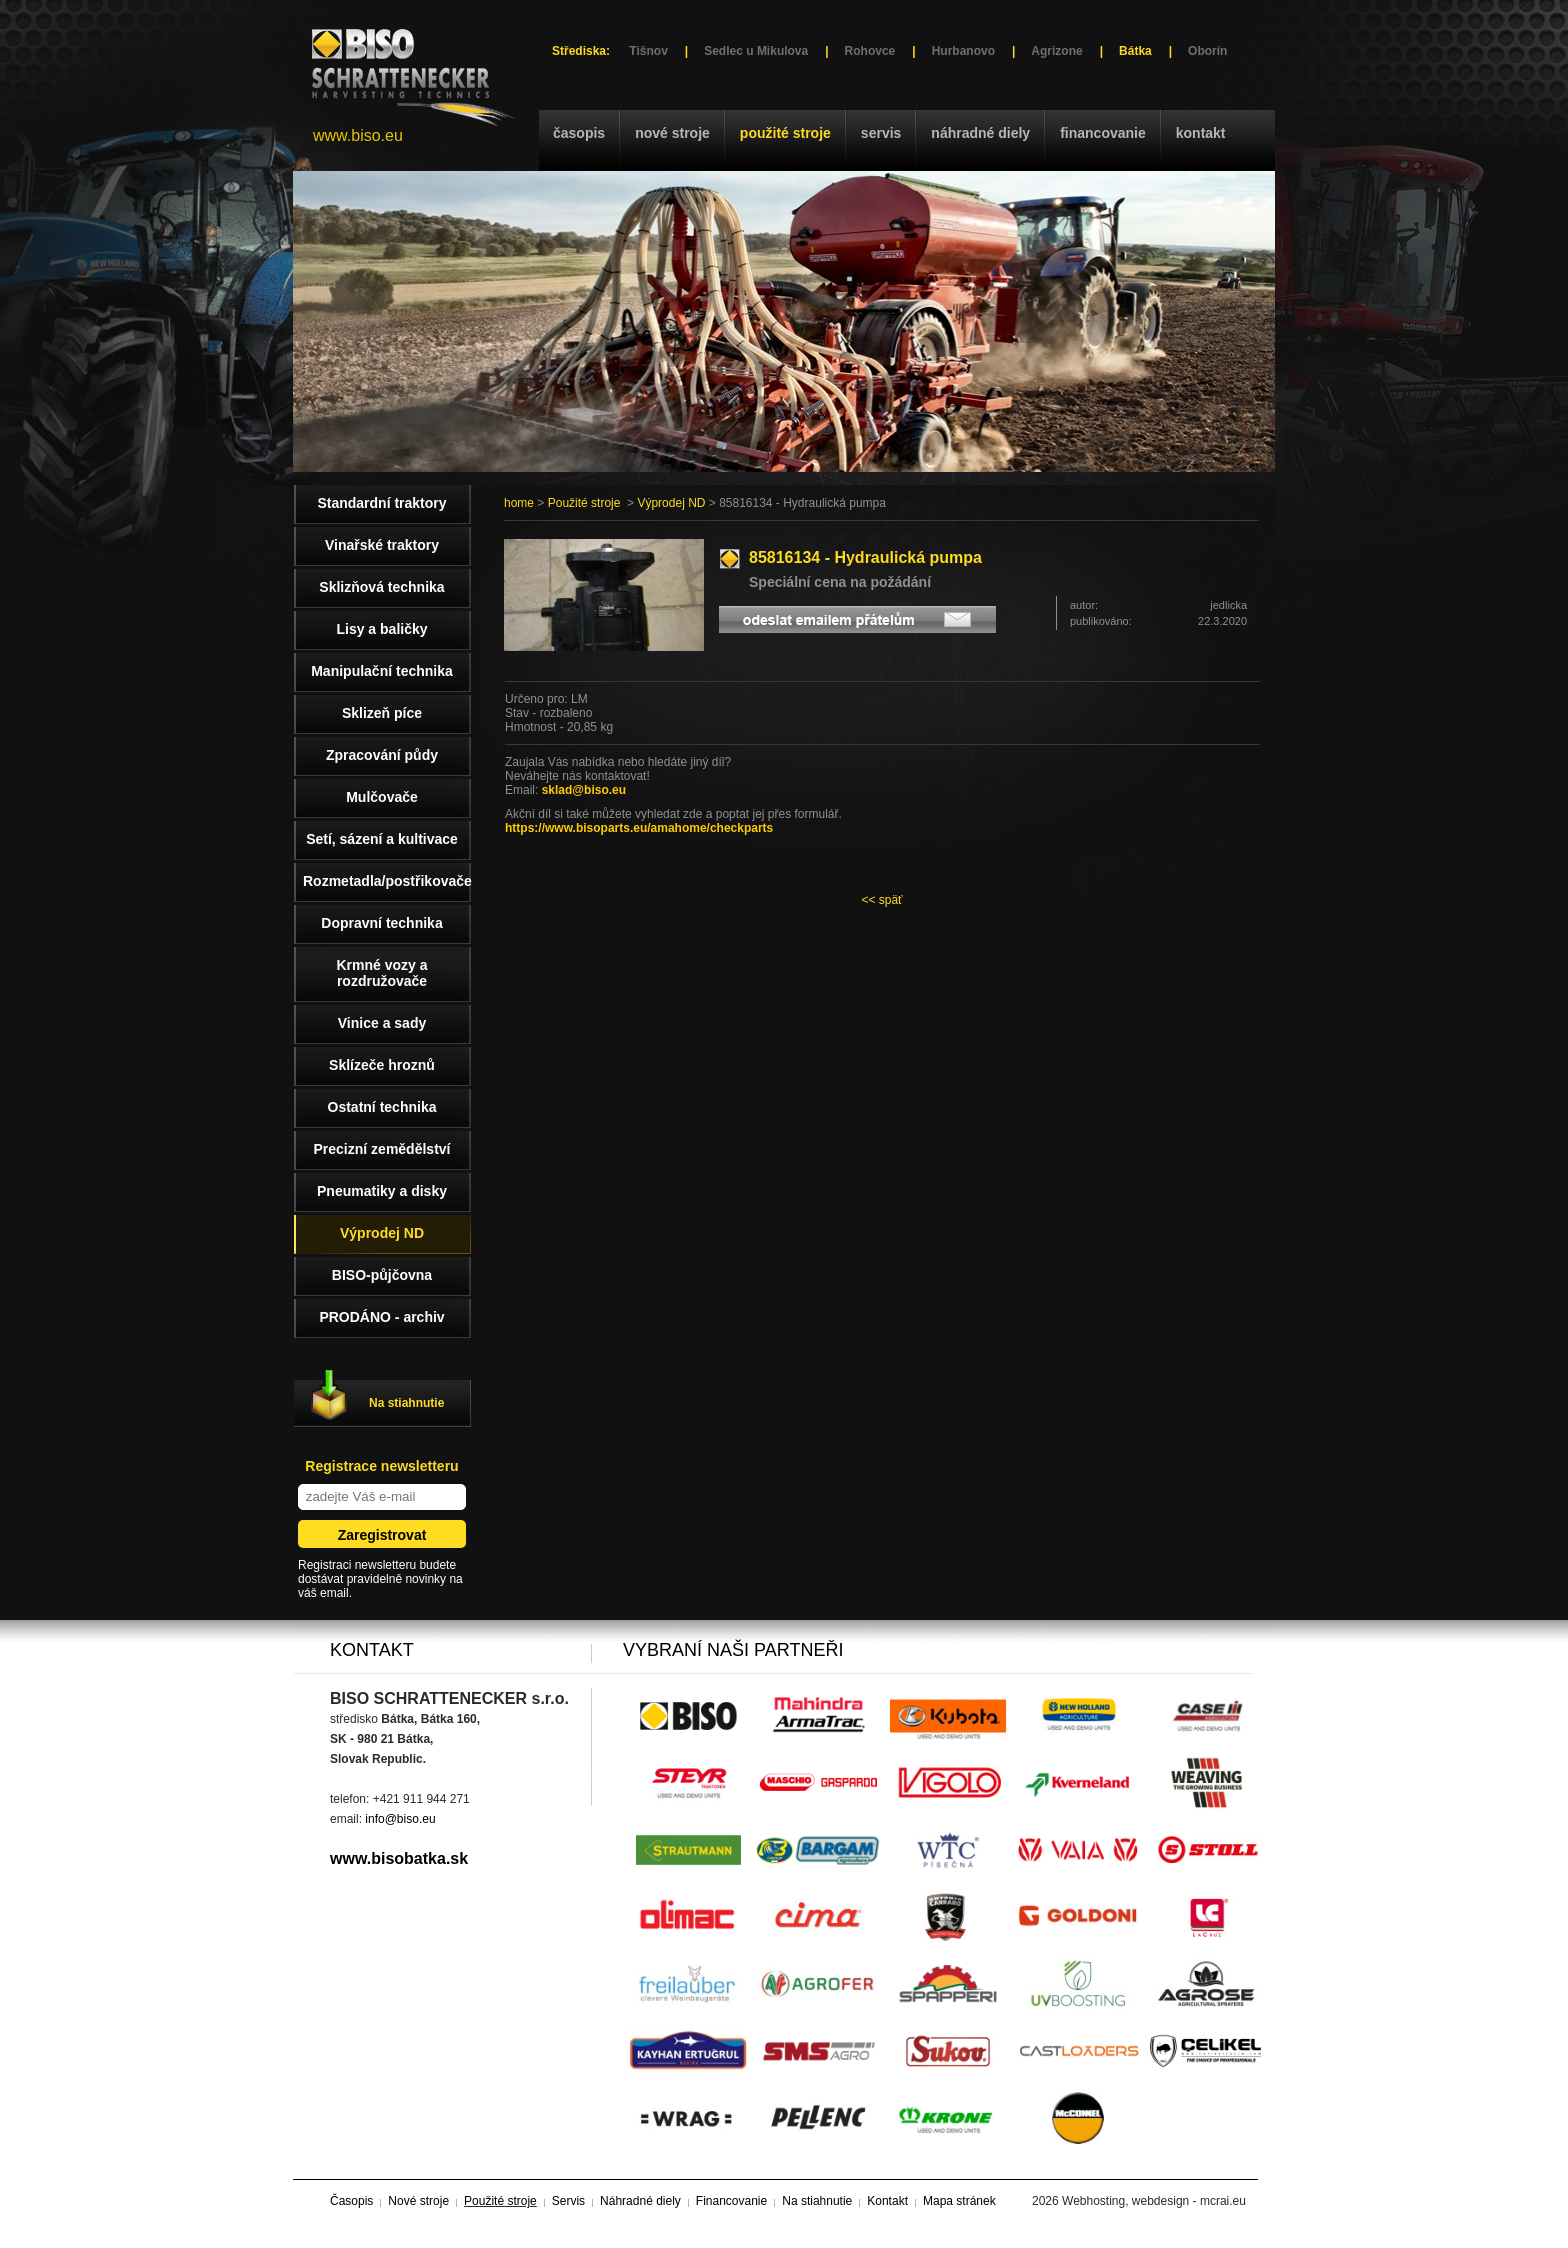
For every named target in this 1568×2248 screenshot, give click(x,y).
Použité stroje (785, 133)
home (519, 503)
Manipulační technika (382, 671)
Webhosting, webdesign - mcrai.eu (1154, 2201)
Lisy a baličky (381, 629)
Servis (881, 133)
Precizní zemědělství (382, 1149)
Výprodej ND (671, 503)
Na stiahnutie (406, 1403)
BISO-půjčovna (382, 1275)
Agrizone (1056, 51)
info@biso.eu (400, 1819)
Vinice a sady (382, 1023)
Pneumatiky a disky (382, 1191)
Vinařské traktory (382, 545)
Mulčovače (382, 797)
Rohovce (870, 51)
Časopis (579, 133)
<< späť (881, 900)
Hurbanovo (963, 51)
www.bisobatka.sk (399, 1858)
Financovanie (1103, 133)
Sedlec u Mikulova (756, 51)
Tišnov (648, 51)
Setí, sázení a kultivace (382, 839)
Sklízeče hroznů (382, 1065)
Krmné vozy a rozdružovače (381, 973)
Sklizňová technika (381, 587)
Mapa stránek (959, 2201)
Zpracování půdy (382, 755)
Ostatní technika (382, 1107)
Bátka (1135, 51)
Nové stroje (672, 133)
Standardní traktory (381, 503)
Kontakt (1201, 133)
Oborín (1207, 51)
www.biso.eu (358, 135)
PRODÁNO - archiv (381, 1317)
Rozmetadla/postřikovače (387, 881)
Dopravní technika (381, 923)
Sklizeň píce (382, 713)
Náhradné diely (980, 133)
